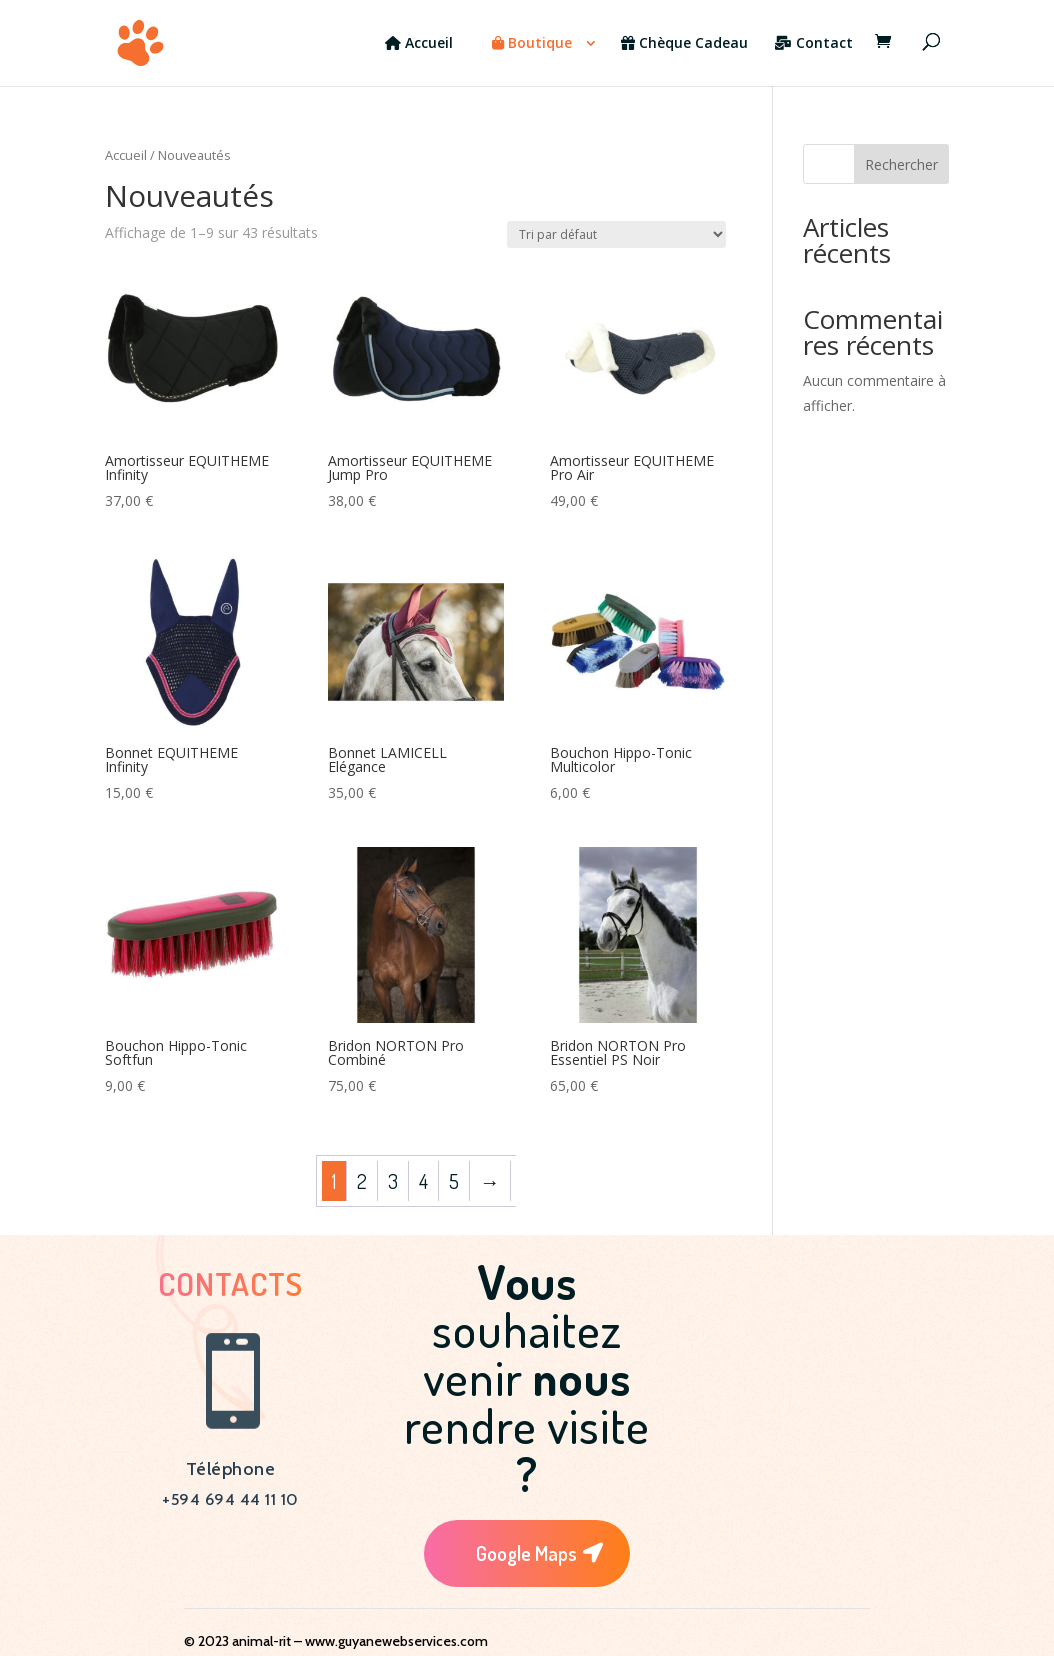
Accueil (419, 44)
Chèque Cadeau (684, 44)
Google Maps (526, 1553)
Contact (813, 44)
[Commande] (616, 234)
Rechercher (901, 164)
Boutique (532, 44)
